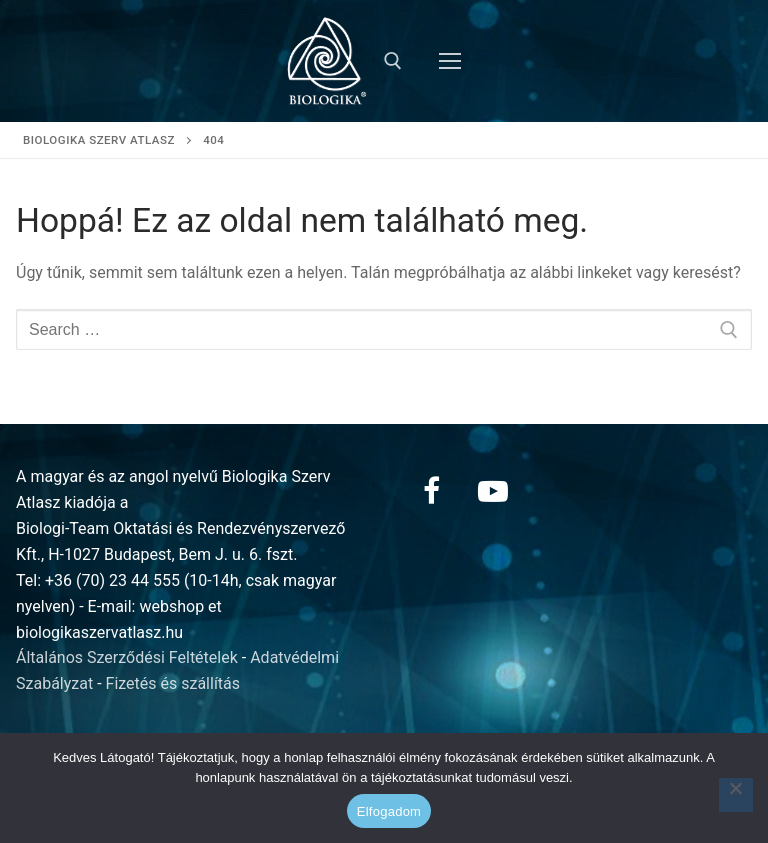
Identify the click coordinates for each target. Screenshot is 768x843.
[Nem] (736, 795)
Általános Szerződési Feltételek (127, 657)
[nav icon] (450, 61)
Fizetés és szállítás (173, 683)
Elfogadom (389, 811)
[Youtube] (493, 491)
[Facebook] (431, 491)
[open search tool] (393, 61)
